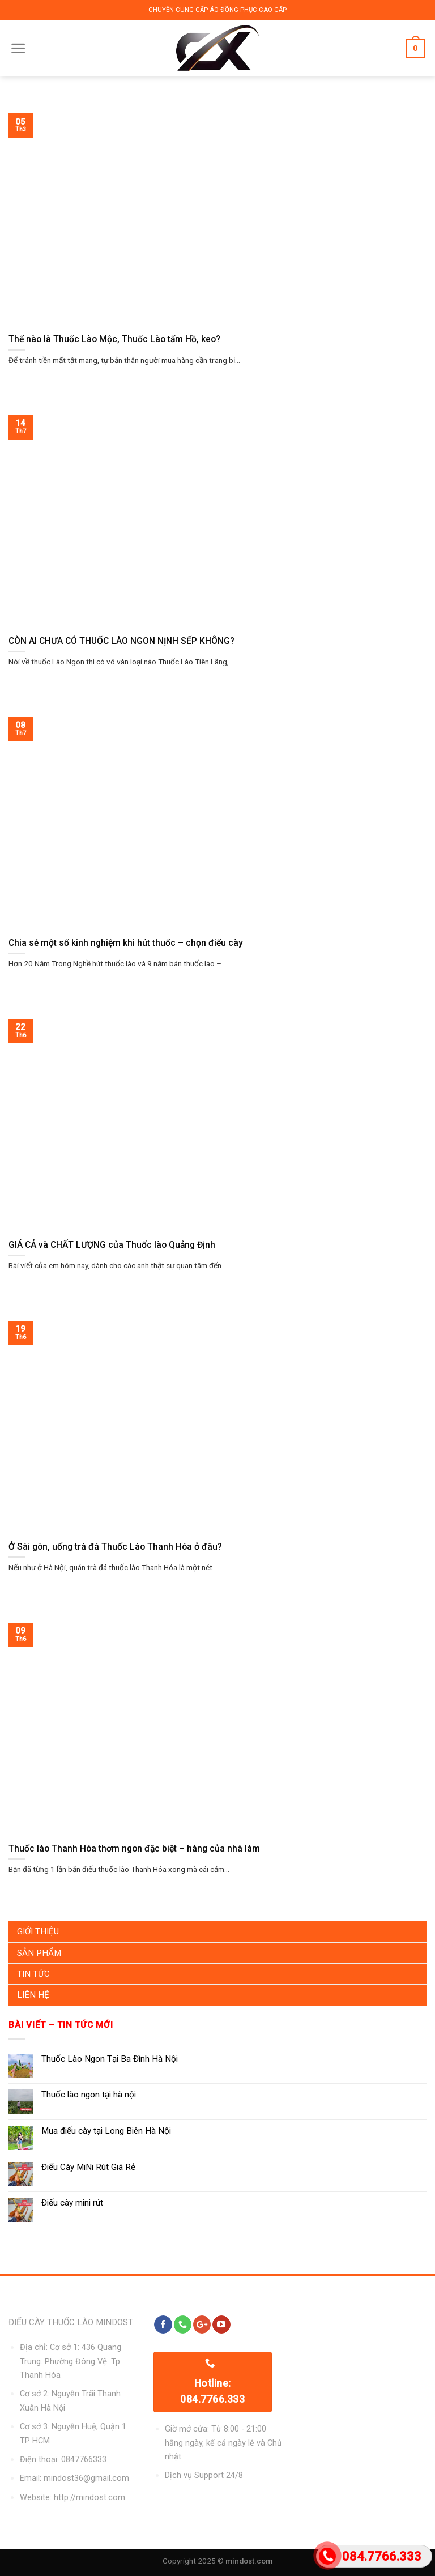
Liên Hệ (33, 1995)
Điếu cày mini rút (72, 2203)
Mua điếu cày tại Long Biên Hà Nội (106, 2131)
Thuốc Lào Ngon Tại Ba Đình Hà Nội (109, 2059)
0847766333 (83, 2459)
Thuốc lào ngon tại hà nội (88, 2094)
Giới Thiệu (38, 1931)
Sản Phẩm (39, 1953)
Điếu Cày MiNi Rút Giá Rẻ (88, 2167)
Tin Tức (33, 1974)
